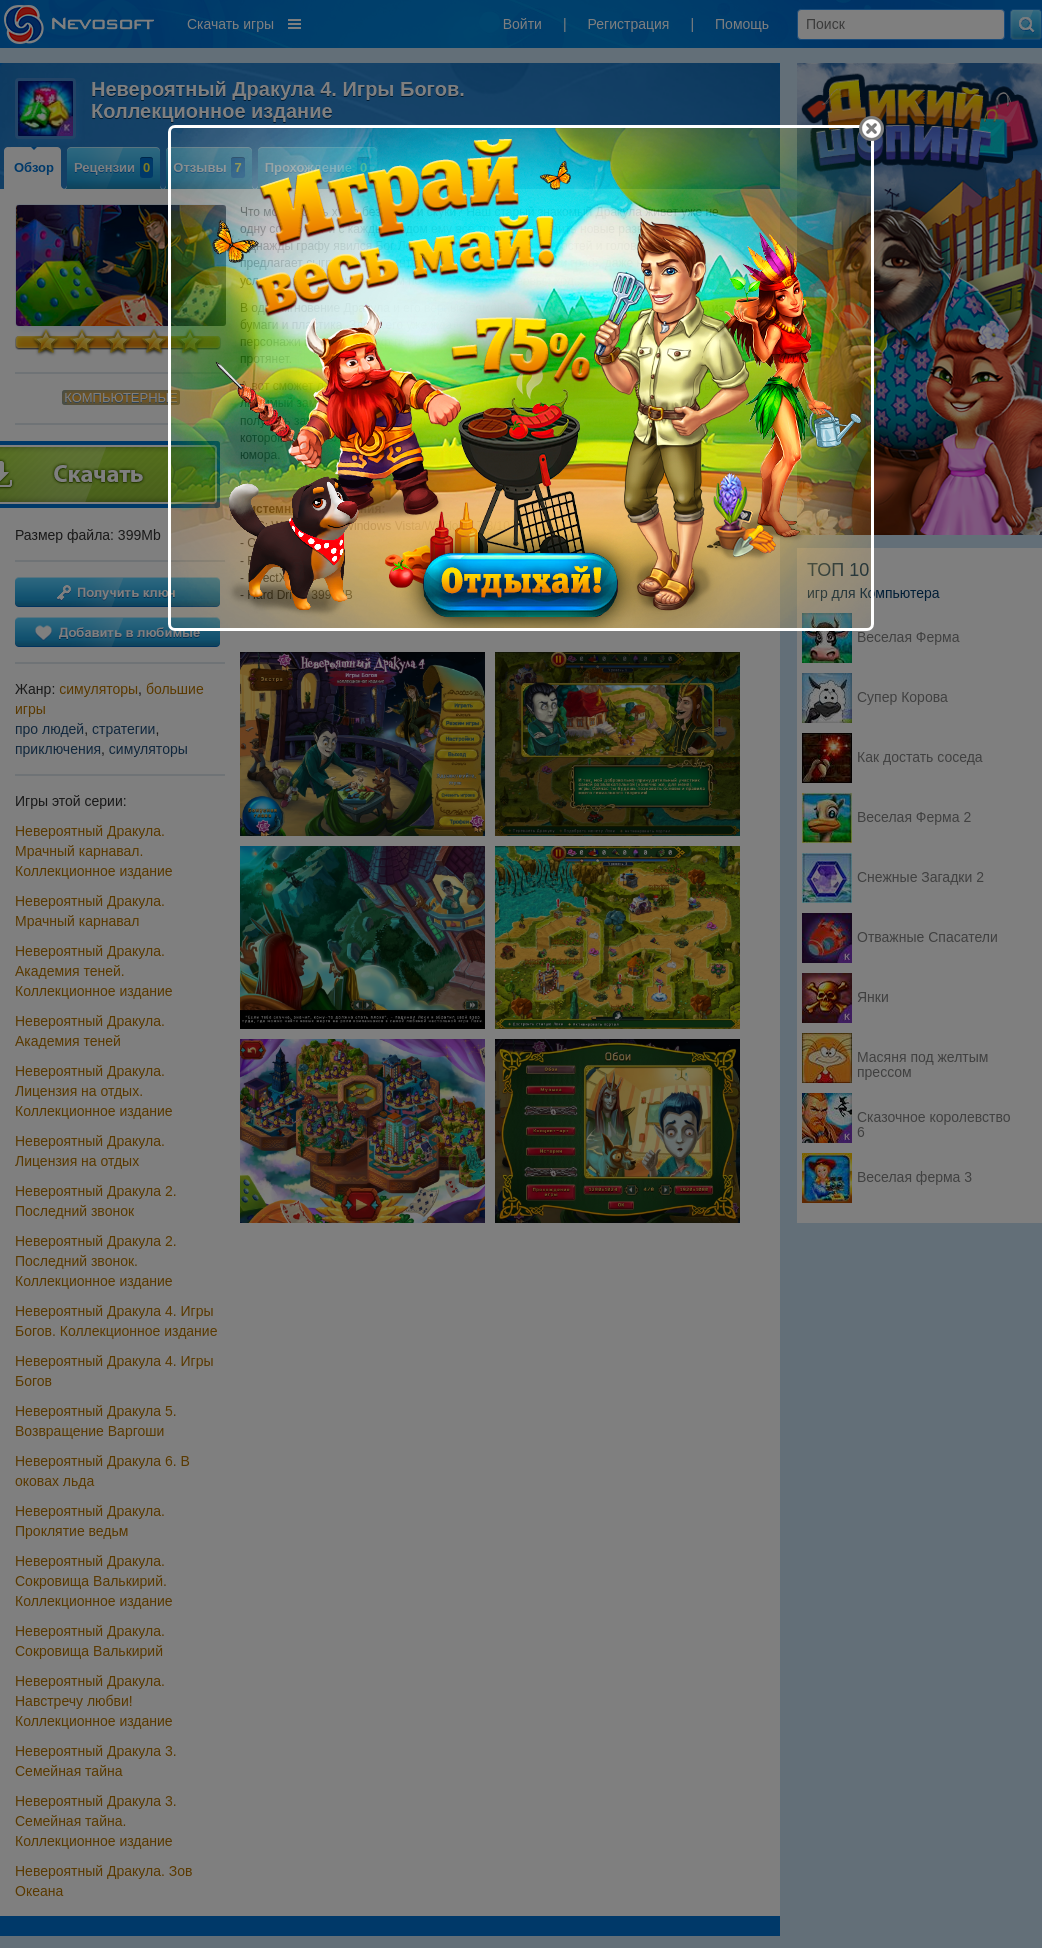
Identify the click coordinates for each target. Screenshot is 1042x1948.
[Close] (871, 128)
